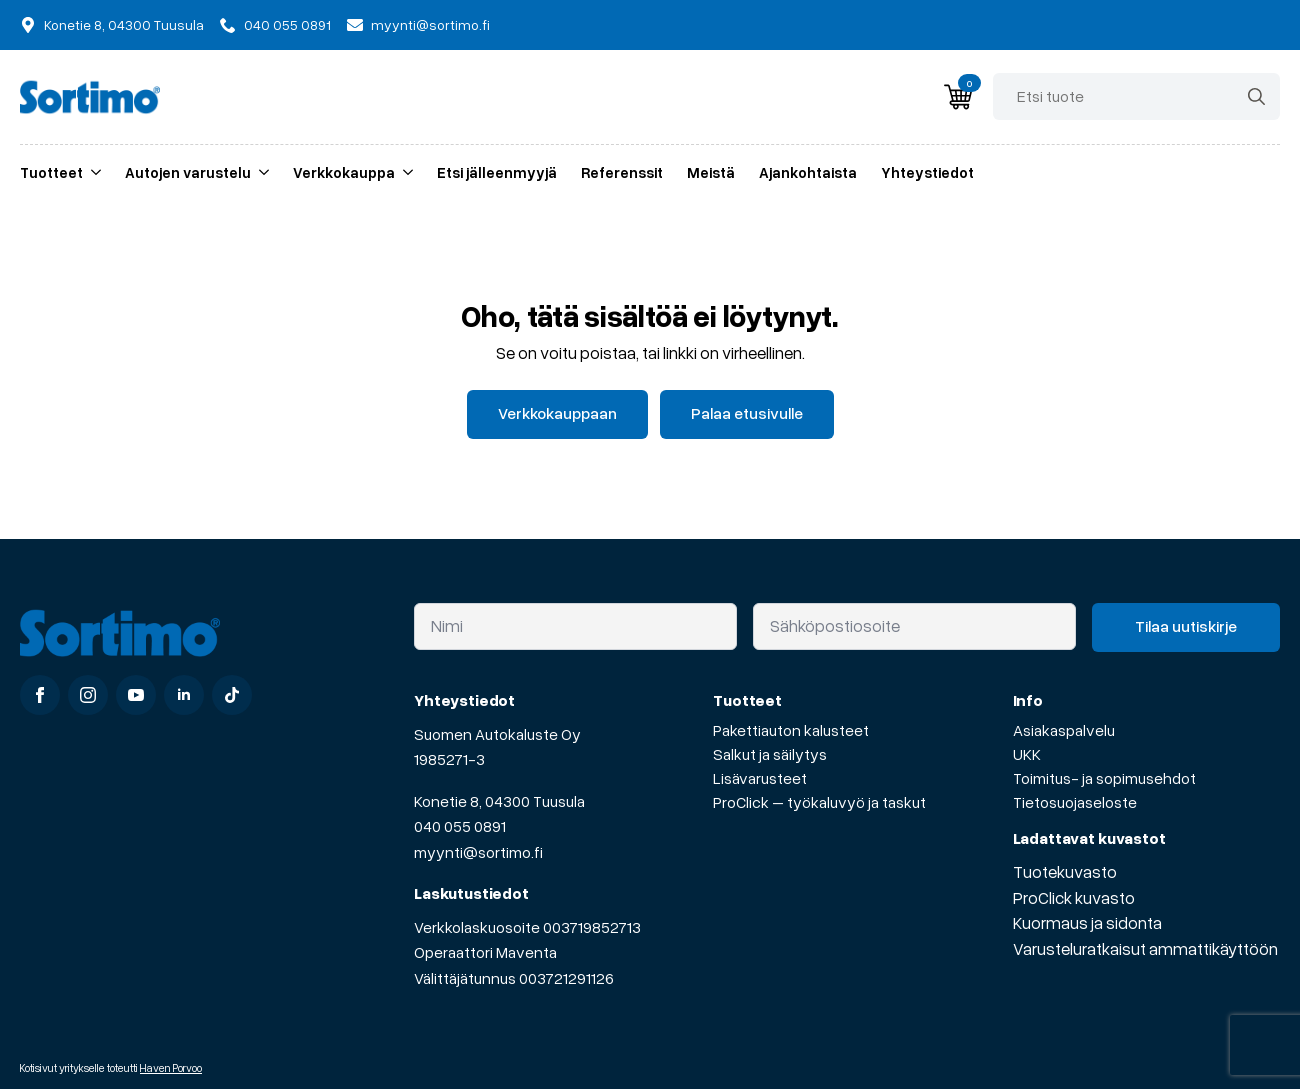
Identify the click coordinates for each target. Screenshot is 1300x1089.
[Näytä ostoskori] (958, 97)
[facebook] (40, 695)
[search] (1256, 96)
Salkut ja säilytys (770, 754)
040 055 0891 (460, 826)
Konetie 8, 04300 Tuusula (499, 801)
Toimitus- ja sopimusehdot (1104, 778)
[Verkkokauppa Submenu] (404, 172)
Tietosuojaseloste (1075, 802)
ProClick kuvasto (1074, 897)
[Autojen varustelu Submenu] (260, 172)
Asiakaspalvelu (1064, 730)
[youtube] (136, 695)
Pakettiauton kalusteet (791, 730)
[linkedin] (184, 695)
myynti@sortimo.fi (478, 852)
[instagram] (88, 695)
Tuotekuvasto (1065, 871)
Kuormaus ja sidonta (1087, 922)
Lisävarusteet (760, 778)
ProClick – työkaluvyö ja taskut (819, 802)
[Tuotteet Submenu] (92, 172)
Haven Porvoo (171, 1067)
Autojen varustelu (188, 172)
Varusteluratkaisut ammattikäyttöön (1145, 948)
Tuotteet (51, 172)
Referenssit (622, 172)
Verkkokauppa (344, 172)
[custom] (232, 695)
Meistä (711, 172)
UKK (1027, 754)
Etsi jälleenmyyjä (497, 172)
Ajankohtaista (808, 172)
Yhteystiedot (927, 172)
